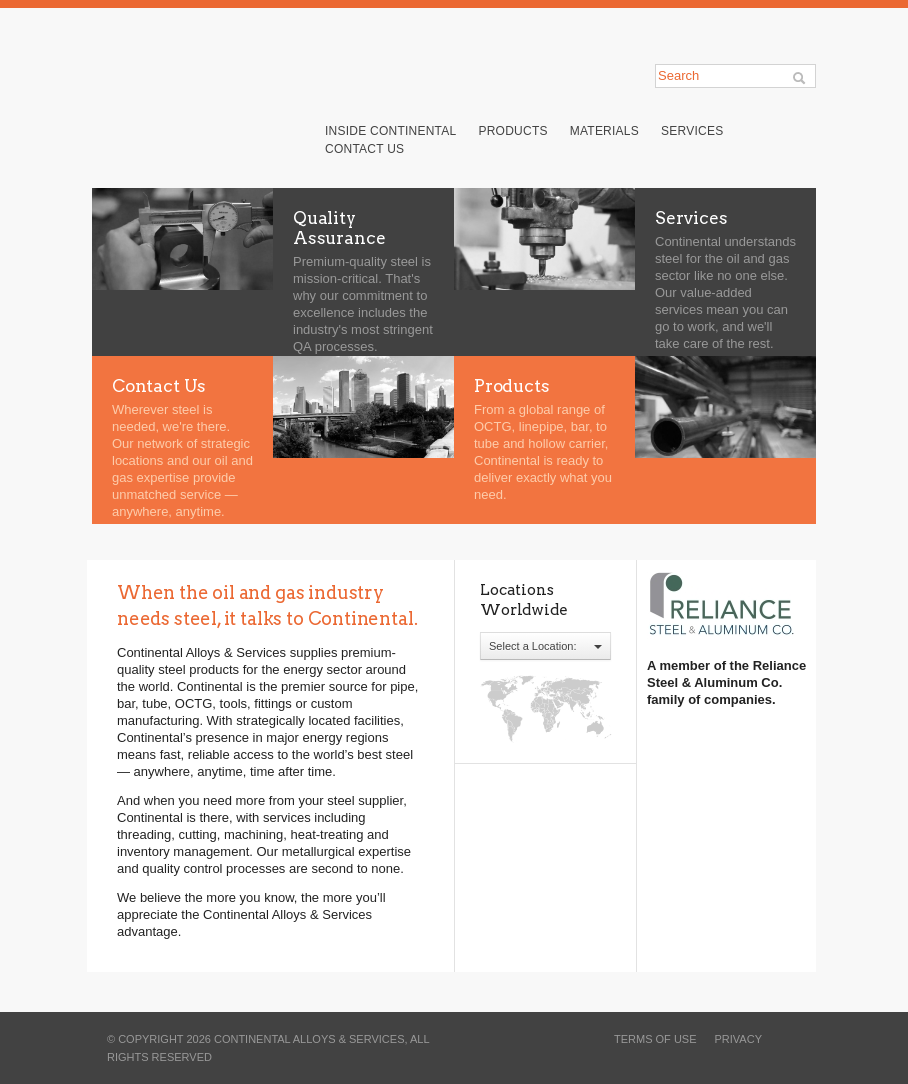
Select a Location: (545, 646)
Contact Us (364, 149)
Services (692, 131)
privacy (738, 1039)
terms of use (655, 1039)
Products (512, 131)
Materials (604, 131)
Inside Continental (390, 131)
